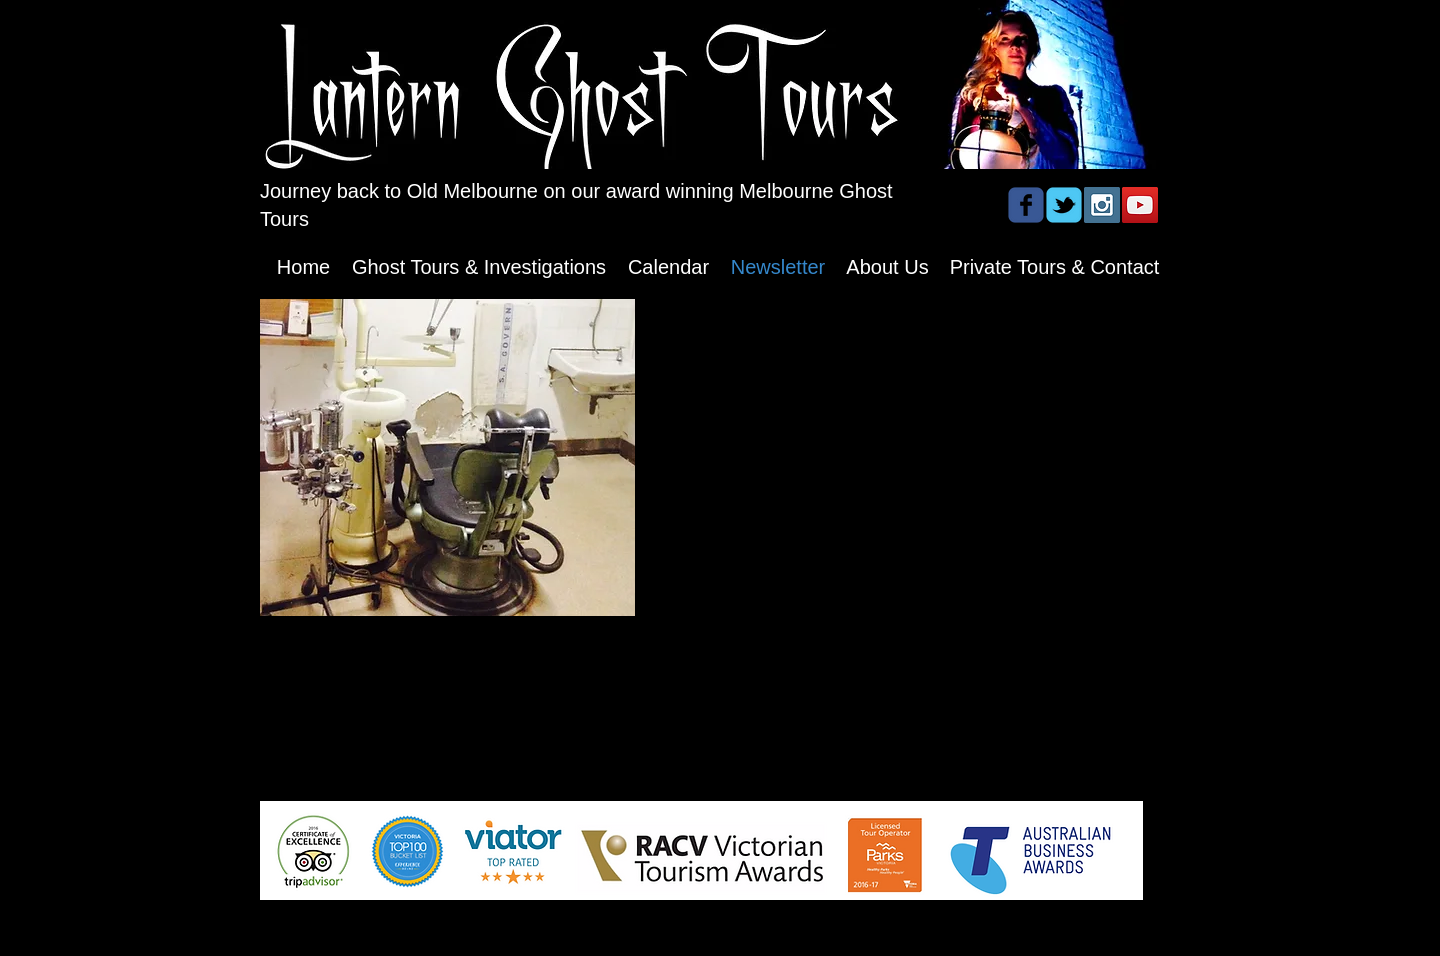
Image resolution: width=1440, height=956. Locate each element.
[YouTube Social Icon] (1140, 205)
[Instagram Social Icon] (1102, 205)
